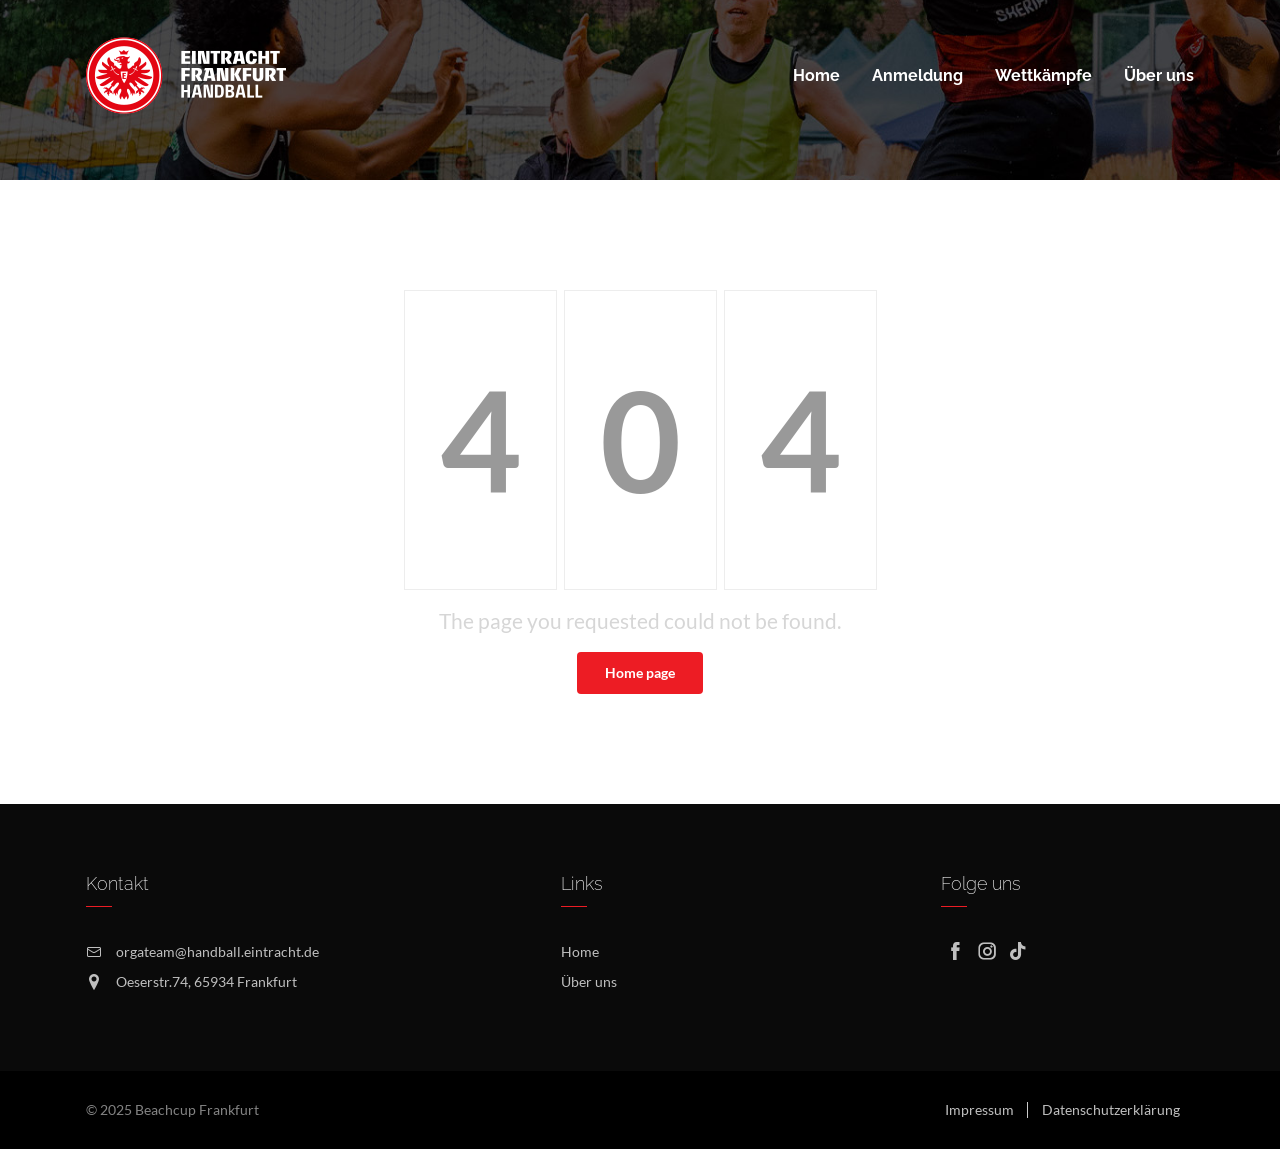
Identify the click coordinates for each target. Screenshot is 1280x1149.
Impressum (979, 1109)
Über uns (589, 981)
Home (580, 951)
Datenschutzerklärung (1111, 1109)
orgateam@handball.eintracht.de (217, 951)
